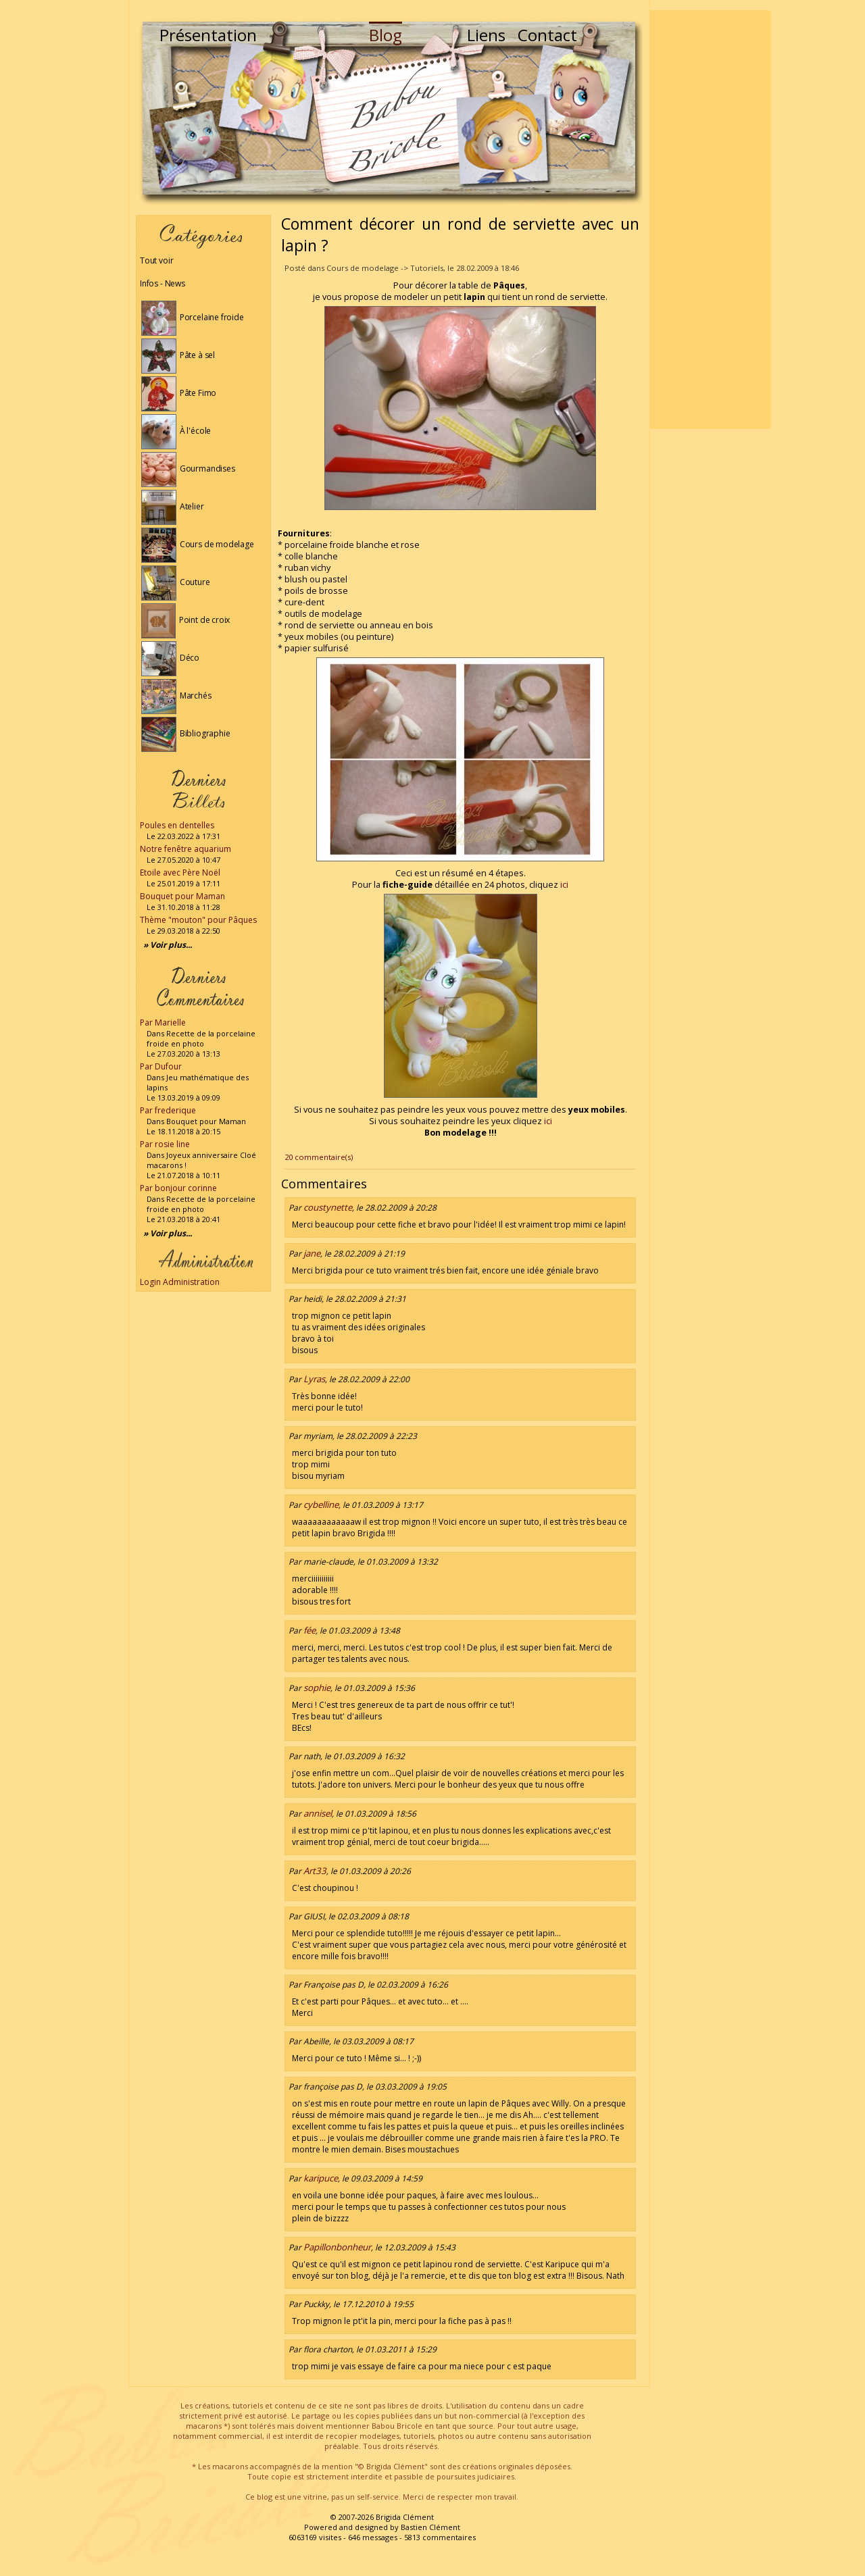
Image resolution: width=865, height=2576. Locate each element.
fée (309, 1630)
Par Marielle (163, 1022)
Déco (170, 657)
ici (564, 884)
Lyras (314, 1379)
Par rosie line (165, 1144)
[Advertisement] (710, 219)
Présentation (208, 35)
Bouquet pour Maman (182, 896)
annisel (317, 1813)
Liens (486, 35)
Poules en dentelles (177, 825)
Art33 (314, 1871)
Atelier (172, 506)
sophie (316, 1688)
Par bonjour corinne (178, 1188)
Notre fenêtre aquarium (185, 849)
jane (311, 1253)
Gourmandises (188, 468)
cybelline (321, 1504)
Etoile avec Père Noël (180, 872)
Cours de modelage (197, 544)
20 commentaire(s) (319, 1157)
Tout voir (156, 260)
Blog (385, 35)
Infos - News (162, 283)
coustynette (327, 1207)
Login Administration (180, 1282)
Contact (547, 35)
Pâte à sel (178, 355)
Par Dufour (161, 1066)
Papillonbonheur (337, 2247)
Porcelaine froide (192, 317)
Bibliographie (185, 733)
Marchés (176, 695)
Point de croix (185, 620)
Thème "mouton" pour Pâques (198, 920)
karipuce (320, 2178)
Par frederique (168, 1110)
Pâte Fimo (178, 393)
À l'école (176, 430)
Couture (175, 582)
